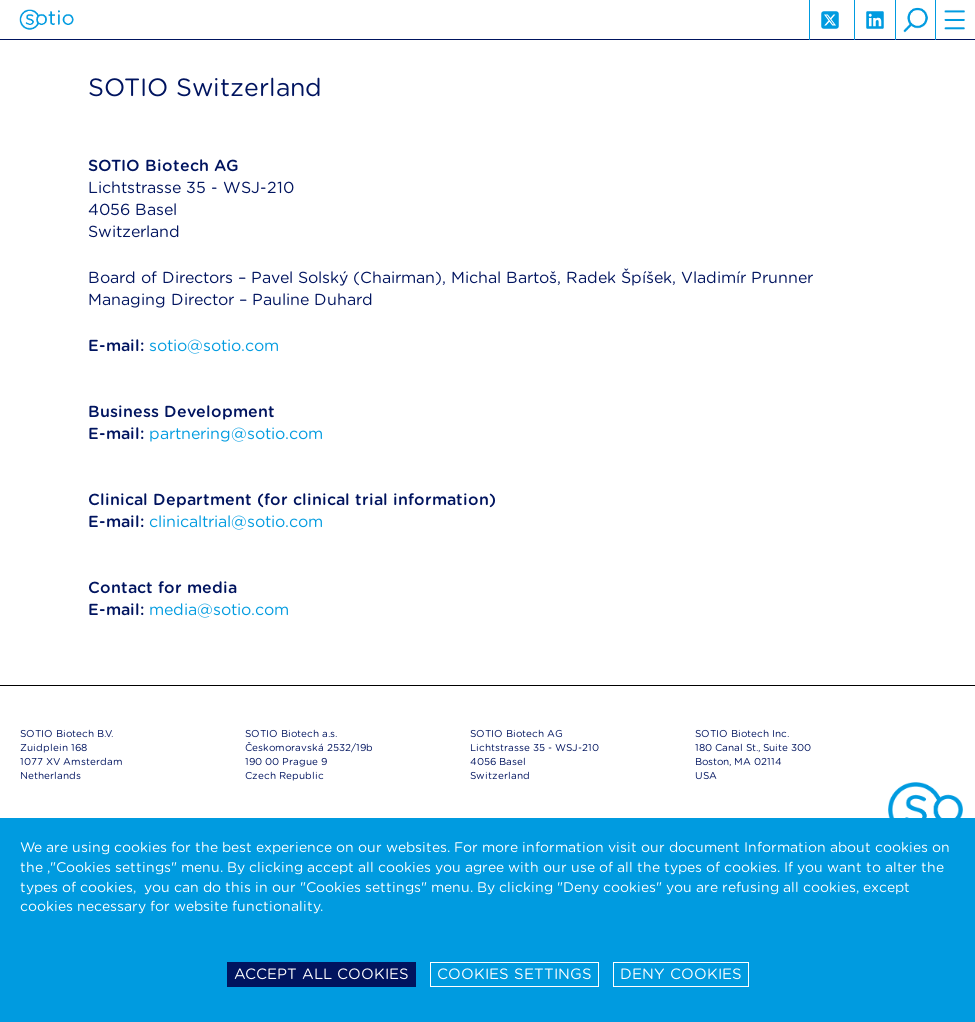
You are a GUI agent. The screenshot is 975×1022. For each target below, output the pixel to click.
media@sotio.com (219, 609)
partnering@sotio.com (236, 433)
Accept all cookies (321, 974)
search (915, 20)
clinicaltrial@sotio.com (236, 521)
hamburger (955, 20)
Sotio (46, 20)
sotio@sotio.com (214, 345)
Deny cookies (681, 974)
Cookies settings (514, 974)
